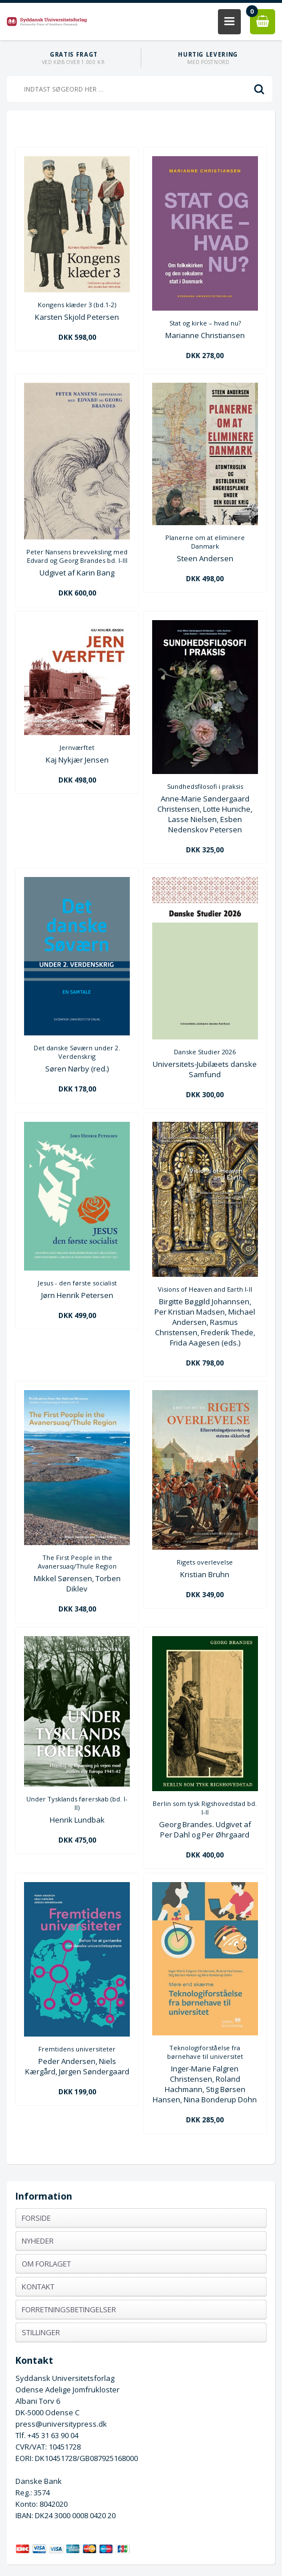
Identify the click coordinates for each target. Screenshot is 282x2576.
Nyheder (38, 2241)
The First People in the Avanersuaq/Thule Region (77, 1561)
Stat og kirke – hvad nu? (205, 323)
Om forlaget (46, 2264)
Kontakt (38, 2286)
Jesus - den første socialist (77, 1283)
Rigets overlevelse (205, 1562)
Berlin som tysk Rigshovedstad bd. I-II (205, 1807)
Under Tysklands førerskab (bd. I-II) (77, 1803)
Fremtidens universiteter (77, 2049)
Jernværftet (76, 747)
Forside (36, 2218)
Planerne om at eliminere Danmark (205, 541)
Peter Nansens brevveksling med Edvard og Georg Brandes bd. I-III (77, 556)
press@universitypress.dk (61, 2424)
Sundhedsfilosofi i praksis (205, 786)
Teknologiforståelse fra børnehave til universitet (205, 2052)
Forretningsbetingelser (69, 2309)
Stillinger (41, 2332)
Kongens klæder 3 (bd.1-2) (77, 304)
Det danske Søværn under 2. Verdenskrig (77, 1052)
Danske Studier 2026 (205, 1051)
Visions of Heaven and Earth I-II (205, 1289)
